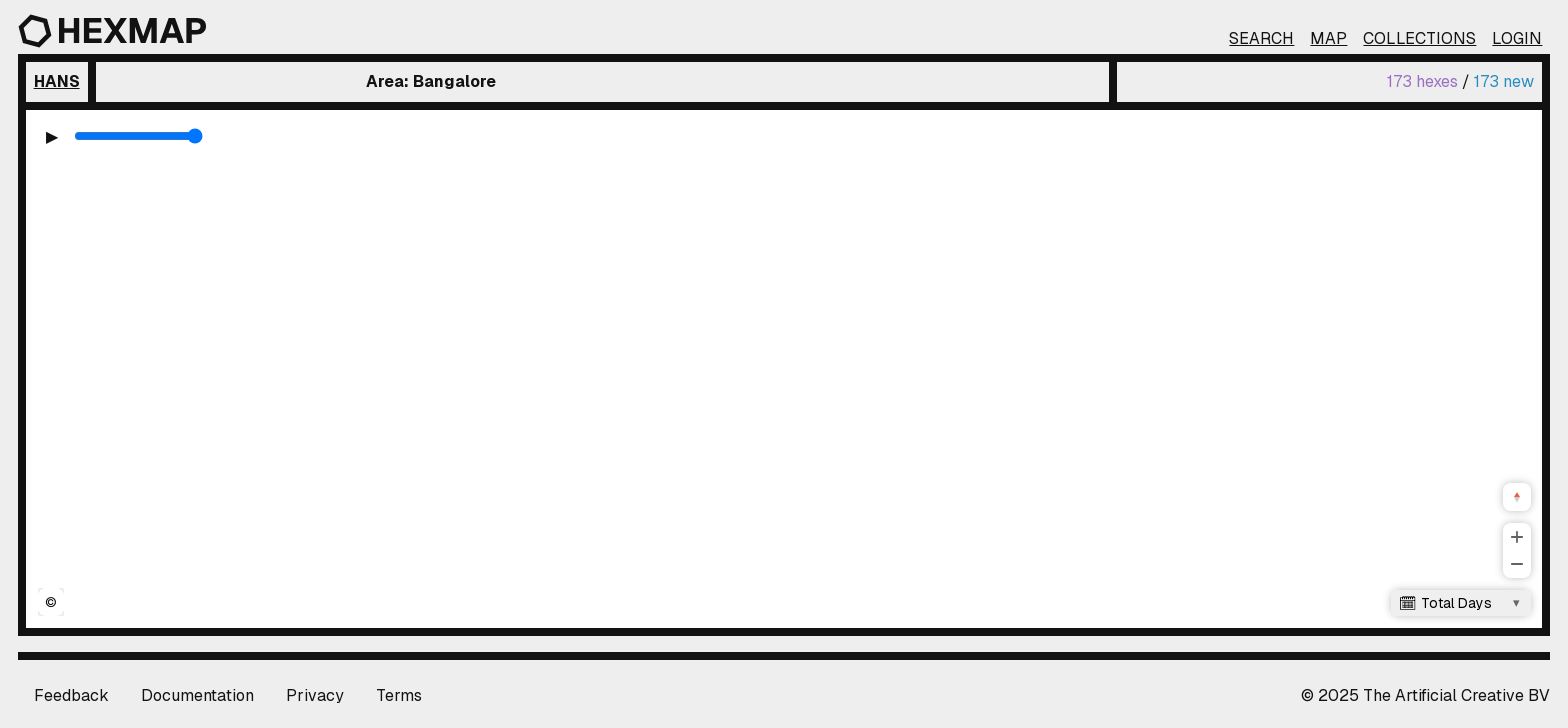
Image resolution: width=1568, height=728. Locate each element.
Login (1517, 38)
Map (1328, 38)
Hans (57, 81)
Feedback (71, 695)
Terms (399, 695)
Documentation (197, 695)
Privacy (315, 695)
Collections (1419, 38)
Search (1261, 38)
